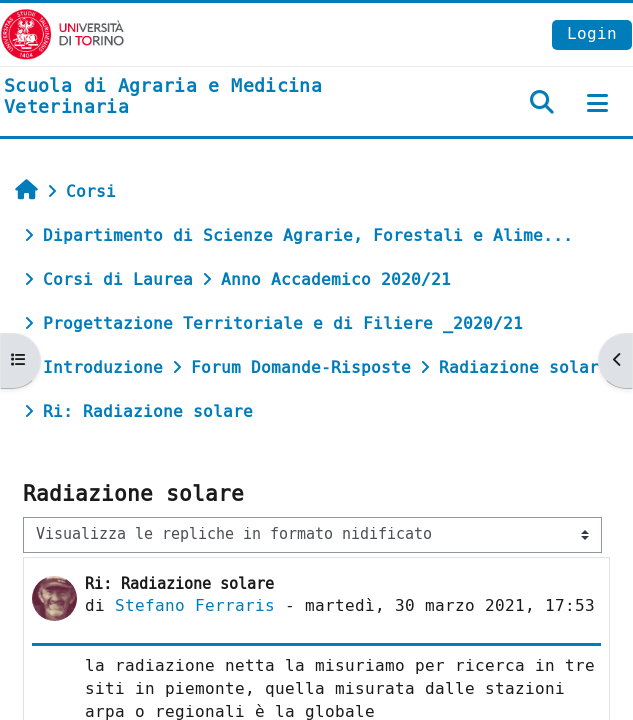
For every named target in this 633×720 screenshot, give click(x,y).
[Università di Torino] (62, 33)
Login (592, 33)
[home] (211, 97)
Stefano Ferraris (195, 605)
